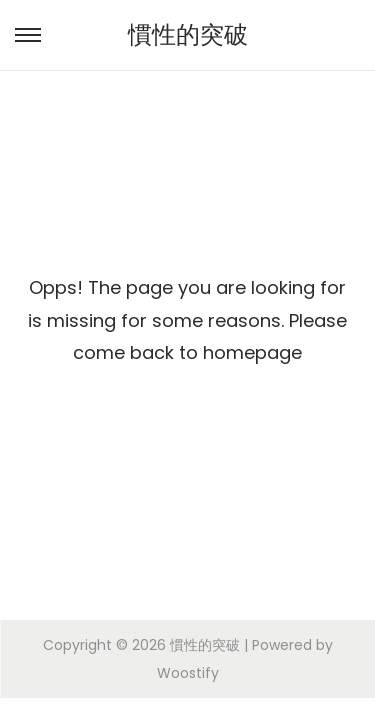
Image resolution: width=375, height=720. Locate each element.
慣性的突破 (188, 34)
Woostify (188, 673)
